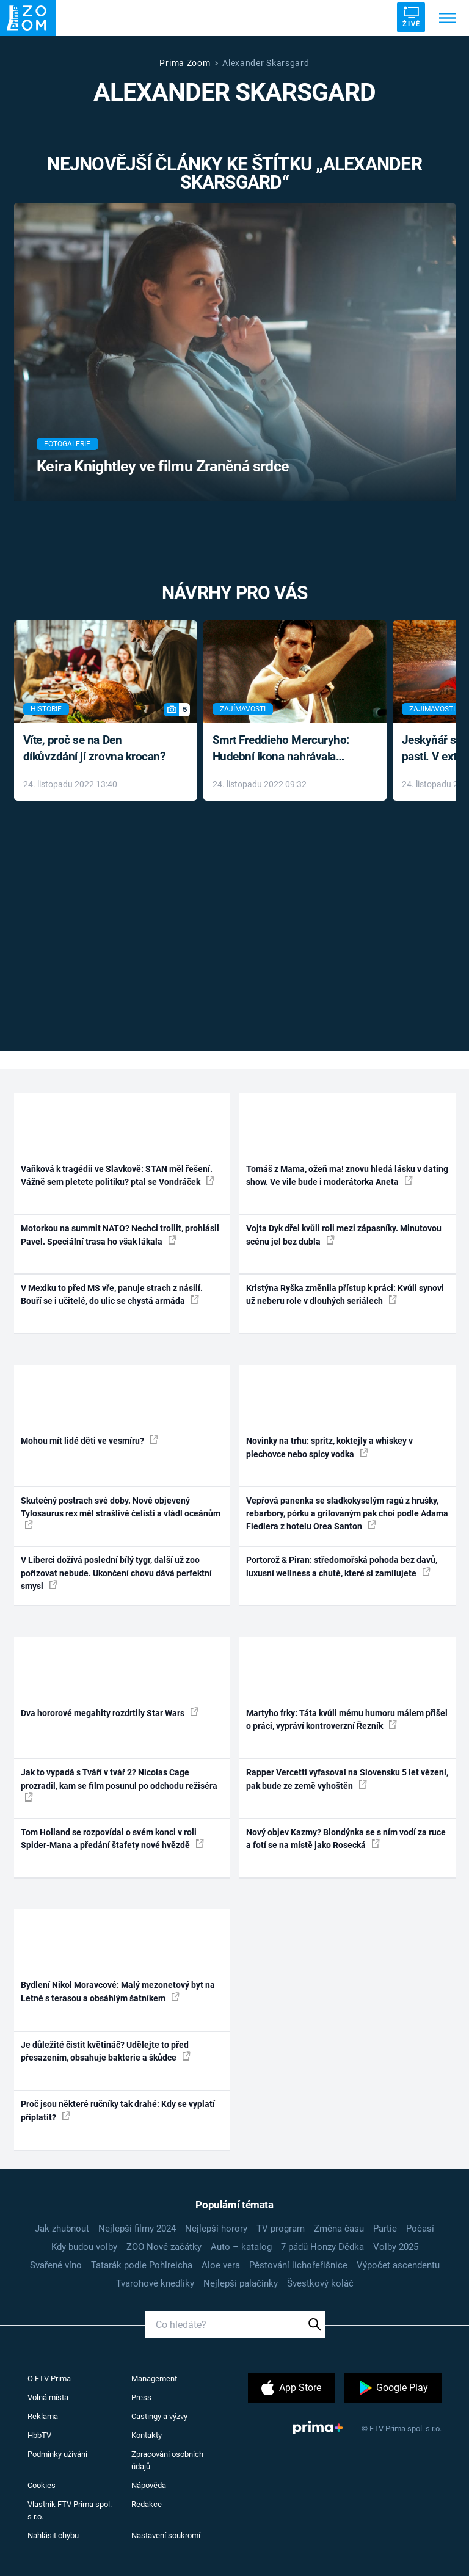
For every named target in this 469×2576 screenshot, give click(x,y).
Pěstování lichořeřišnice (298, 2265)
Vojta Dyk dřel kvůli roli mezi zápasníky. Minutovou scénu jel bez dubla (344, 1234)
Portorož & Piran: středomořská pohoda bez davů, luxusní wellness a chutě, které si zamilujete (341, 1566)
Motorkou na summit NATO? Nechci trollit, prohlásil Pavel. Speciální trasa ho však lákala (120, 1234)
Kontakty (146, 2435)
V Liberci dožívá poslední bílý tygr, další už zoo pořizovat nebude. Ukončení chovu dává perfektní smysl (116, 1573)
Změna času (339, 2228)
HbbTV (39, 2435)
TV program (280, 2228)
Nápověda (148, 2485)
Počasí (420, 2228)
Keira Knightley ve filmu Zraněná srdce (163, 466)
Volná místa (47, 2397)
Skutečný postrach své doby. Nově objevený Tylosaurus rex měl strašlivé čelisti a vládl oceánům (120, 1513)
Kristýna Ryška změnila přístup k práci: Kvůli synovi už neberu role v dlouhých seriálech (345, 1294)
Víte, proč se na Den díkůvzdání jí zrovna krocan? (94, 748)
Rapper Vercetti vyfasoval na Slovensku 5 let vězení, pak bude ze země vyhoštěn (347, 1778)
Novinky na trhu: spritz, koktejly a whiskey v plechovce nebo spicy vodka (329, 1447)
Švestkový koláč (320, 2283)
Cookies (41, 2485)
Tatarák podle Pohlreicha (141, 2265)
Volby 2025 (395, 2246)
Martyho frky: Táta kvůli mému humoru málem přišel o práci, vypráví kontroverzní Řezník (347, 1719)
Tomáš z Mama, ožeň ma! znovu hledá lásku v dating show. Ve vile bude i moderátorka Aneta (347, 1175)
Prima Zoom (184, 63)
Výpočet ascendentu (398, 2265)
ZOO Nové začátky (164, 2246)
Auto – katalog (241, 2246)
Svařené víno (56, 2265)
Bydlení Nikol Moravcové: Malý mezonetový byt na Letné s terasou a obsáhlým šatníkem (118, 1991)
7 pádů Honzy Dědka (322, 2246)
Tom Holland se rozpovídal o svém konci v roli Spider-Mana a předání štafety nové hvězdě (112, 1838)
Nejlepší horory (216, 2228)
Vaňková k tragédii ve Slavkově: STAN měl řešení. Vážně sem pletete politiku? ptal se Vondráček (117, 1175)
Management (154, 2378)
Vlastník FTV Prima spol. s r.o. (69, 2510)
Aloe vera (221, 2265)
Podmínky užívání (57, 2454)
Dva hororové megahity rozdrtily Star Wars (109, 1712)
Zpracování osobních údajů (167, 2460)
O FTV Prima (49, 2378)
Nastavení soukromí (165, 2535)
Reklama (42, 2416)
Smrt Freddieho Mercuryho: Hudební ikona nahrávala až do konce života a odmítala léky (286, 749)
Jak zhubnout (62, 2228)
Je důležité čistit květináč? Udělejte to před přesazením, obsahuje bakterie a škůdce (106, 2051)
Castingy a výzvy (159, 2416)
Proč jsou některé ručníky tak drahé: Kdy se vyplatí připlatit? (118, 2110)
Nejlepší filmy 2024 (137, 2228)
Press (141, 2397)
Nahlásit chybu (53, 2535)
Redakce (146, 2504)
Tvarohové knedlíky (155, 2283)
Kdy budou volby (84, 2246)
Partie (385, 2228)
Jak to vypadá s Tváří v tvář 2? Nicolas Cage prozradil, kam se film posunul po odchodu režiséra (119, 1784)
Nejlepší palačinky (240, 2283)
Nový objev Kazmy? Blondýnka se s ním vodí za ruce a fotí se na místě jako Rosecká (346, 1838)
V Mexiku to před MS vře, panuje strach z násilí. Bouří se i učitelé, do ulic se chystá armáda (112, 1294)
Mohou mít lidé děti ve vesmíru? (89, 1440)
